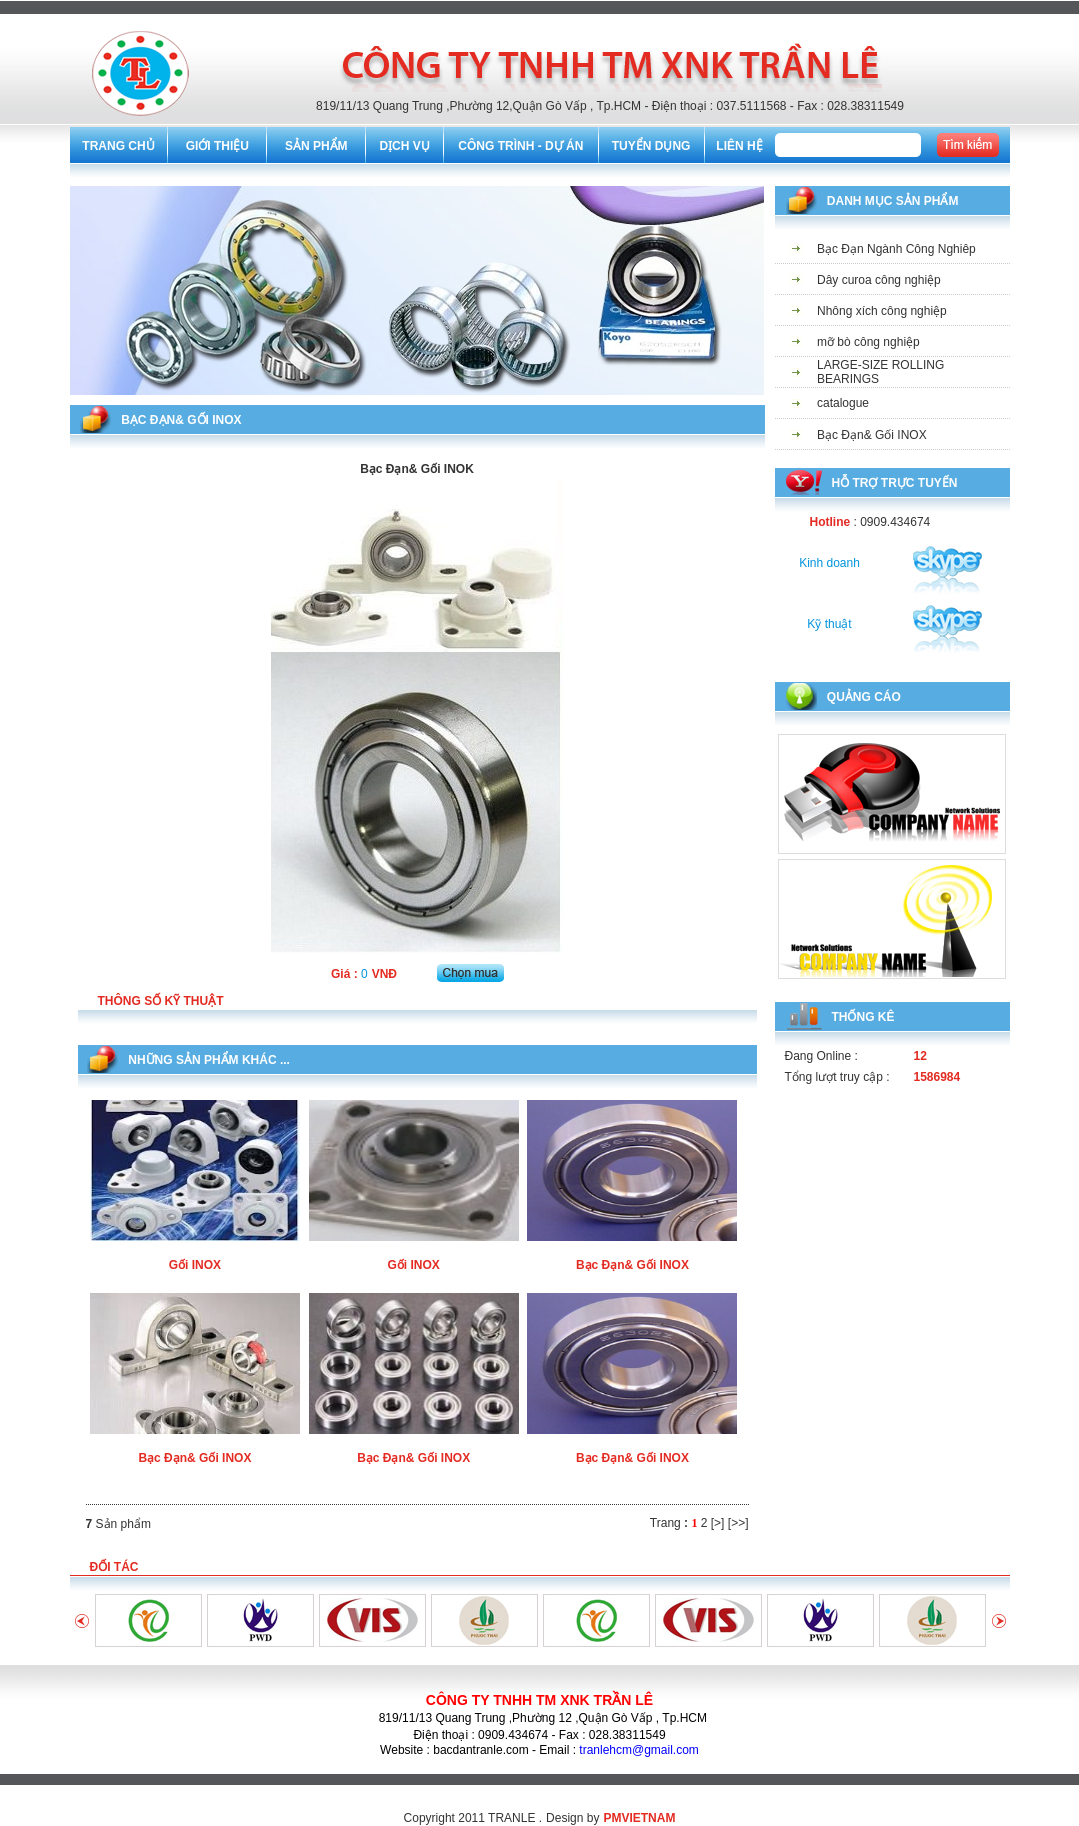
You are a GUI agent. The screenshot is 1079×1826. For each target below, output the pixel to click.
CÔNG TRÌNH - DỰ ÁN (520, 146)
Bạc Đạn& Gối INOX (632, 1265)
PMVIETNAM (639, 1818)
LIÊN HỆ (739, 146)
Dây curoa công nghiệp (879, 280)
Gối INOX (195, 1265)
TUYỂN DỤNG (651, 146)
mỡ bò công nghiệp (868, 342)
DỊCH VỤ (404, 146)
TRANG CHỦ (118, 146)
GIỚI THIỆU (217, 146)
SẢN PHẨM (316, 146)
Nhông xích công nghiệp (882, 311)
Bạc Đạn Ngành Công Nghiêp (896, 249)
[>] (718, 1523)
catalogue (843, 403)
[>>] (738, 1523)
